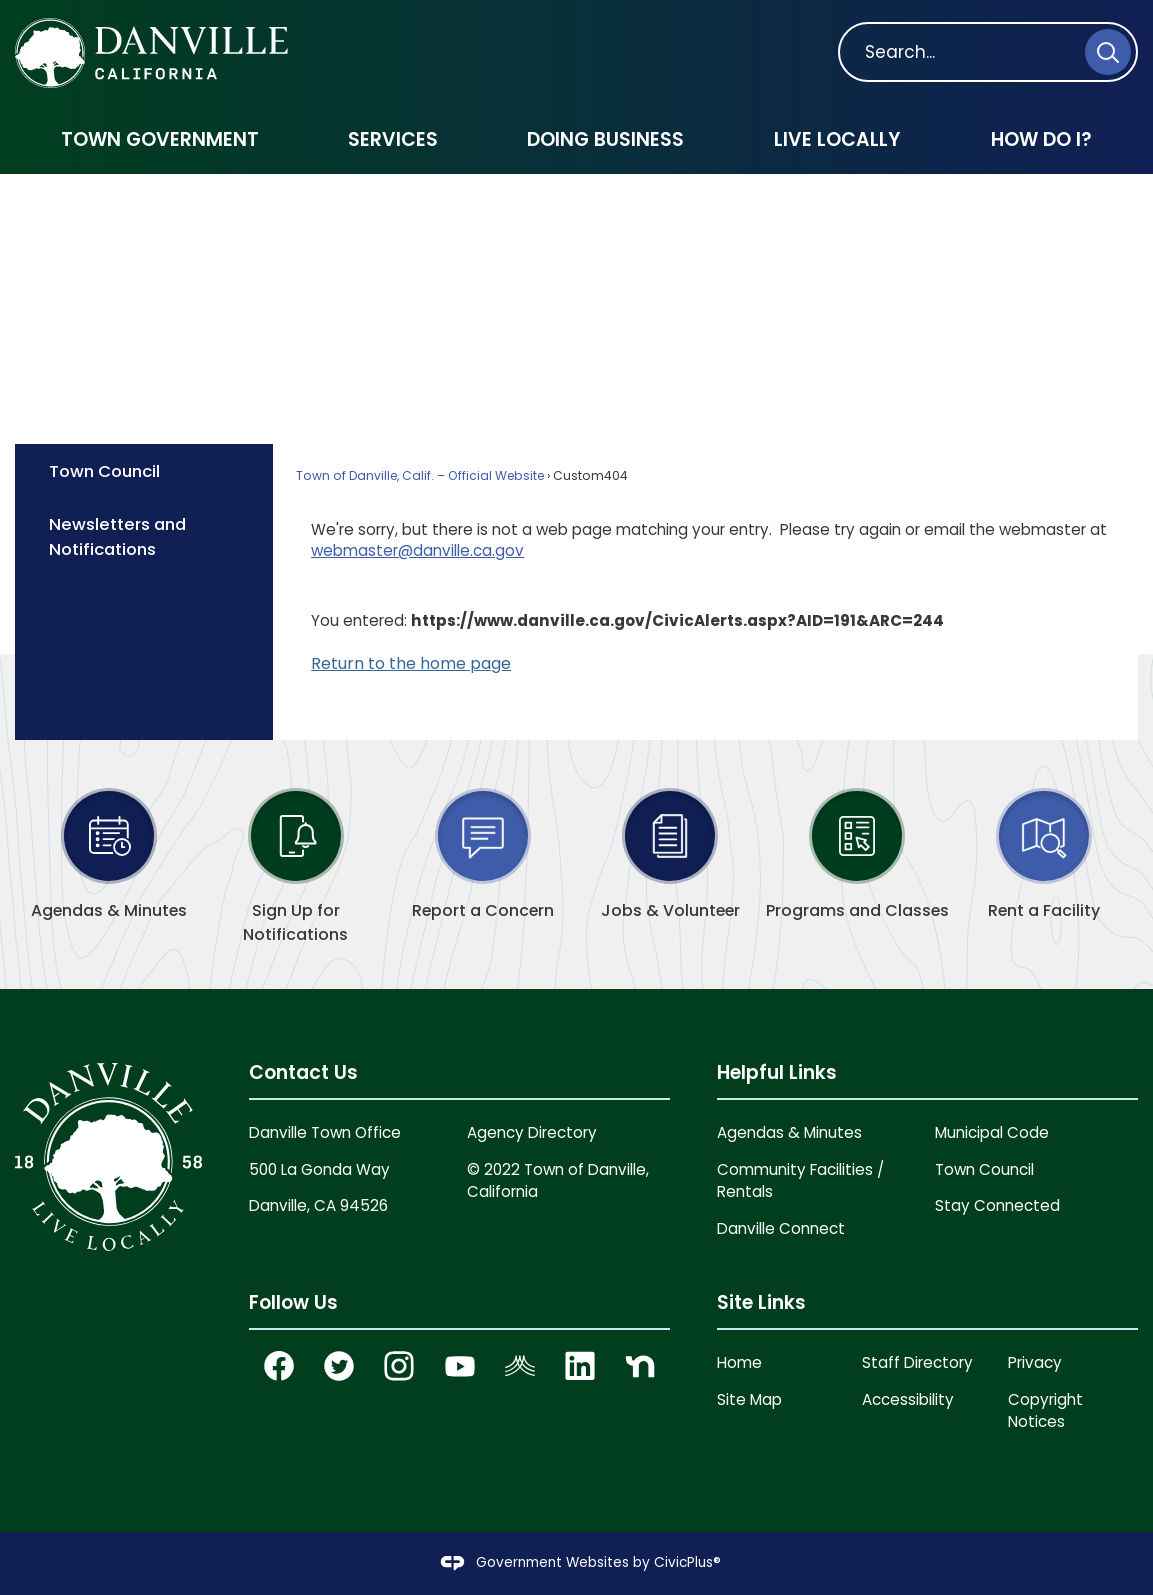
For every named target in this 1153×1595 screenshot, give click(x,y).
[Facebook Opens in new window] (279, 1366)
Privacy (1035, 1362)
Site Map (749, 1399)
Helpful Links (777, 1072)
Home (739, 1362)
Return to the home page (411, 663)
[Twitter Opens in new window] (340, 1366)
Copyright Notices (1045, 1411)
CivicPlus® (687, 1562)
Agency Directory (532, 1132)
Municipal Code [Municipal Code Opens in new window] (992, 1132)
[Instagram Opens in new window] (400, 1366)
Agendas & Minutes (789, 1132)
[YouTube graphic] (460, 1366)
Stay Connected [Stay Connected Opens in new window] (997, 1205)
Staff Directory (917, 1362)
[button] (1108, 52)
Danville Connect (781, 1228)
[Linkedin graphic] (580, 1366)
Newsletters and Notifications (117, 536)
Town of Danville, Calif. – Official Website (420, 475)
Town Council (104, 471)
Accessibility (908, 1399)
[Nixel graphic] (520, 1366)
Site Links (761, 1302)
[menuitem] (159, 140)
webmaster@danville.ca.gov (417, 550)
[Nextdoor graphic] (640, 1366)
